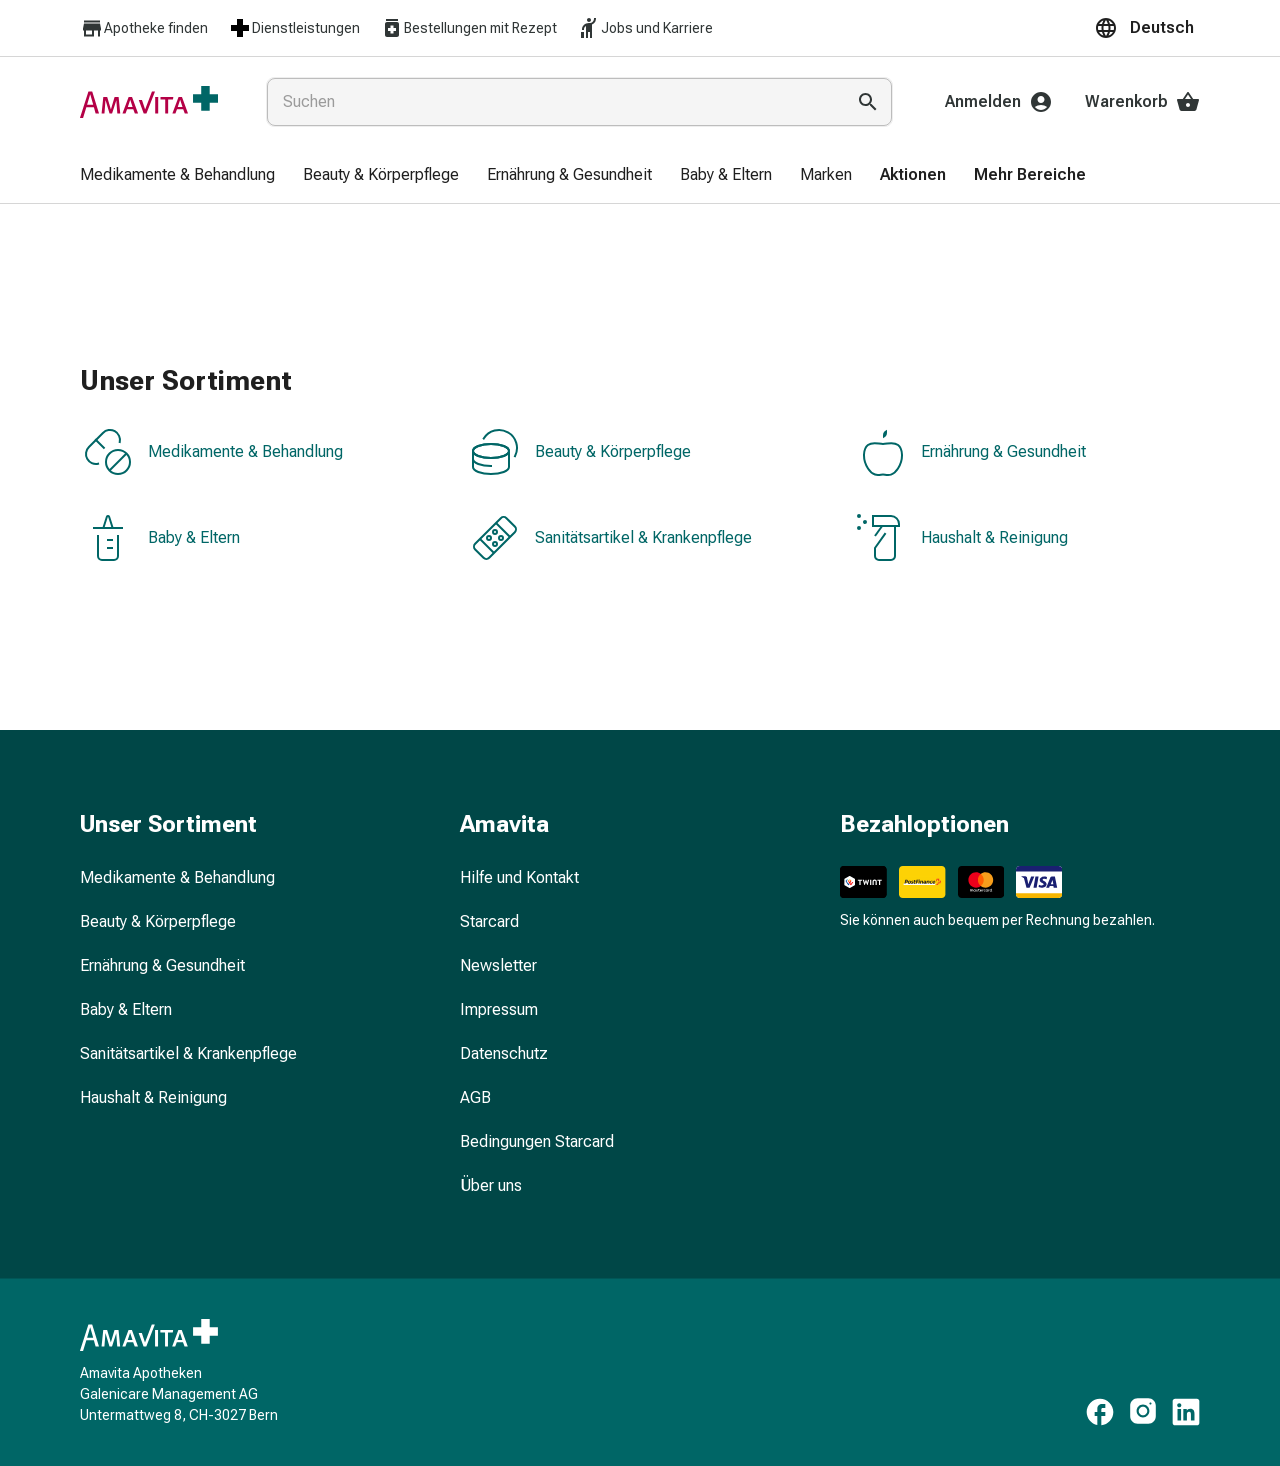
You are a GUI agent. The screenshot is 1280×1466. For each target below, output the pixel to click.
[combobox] (551, 102)
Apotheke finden (144, 28)
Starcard (489, 921)
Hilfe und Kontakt (519, 877)
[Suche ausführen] (868, 102)
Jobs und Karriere (645, 28)
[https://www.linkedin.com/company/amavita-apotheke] (1186, 1412)
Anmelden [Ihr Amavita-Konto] (999, 102)
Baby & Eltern (162, 538)
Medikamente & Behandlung (213, 452)
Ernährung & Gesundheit (971, 452)
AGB (475, 1097)
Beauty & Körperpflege (581, 452)
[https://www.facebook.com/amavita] (1100, 1412)
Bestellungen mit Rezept (468, 28)
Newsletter (498, 965)
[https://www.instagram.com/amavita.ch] (1143, 1412)
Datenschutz (504, 1053)
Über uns (491, 1185)
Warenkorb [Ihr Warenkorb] (1142, 102)
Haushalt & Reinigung (962, 538)
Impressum (499, 1009)
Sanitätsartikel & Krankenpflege (611, 538)
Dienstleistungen (294, 28)
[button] (1147, 28)
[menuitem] (177, 176)
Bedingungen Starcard (537, 1141)
